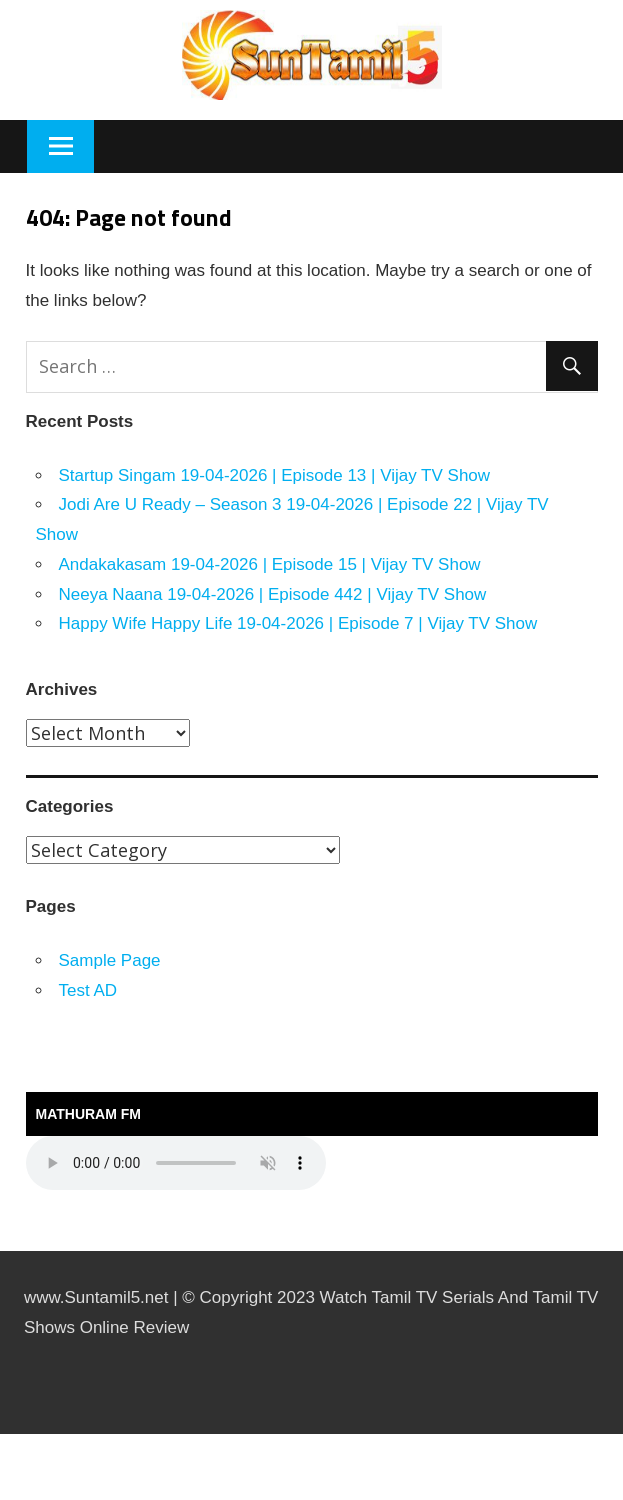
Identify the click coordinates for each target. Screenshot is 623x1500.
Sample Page (110, 960)
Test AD (88, 990)
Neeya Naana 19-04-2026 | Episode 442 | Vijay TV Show (273, 594)
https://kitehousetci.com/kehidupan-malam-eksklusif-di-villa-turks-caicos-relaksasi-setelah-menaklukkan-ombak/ (33, 1434)
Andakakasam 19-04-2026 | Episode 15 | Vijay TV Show (270, 564)
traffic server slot (5, 1497)
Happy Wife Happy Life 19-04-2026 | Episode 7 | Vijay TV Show (298, 623)
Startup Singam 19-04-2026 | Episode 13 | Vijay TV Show (275, 475)
